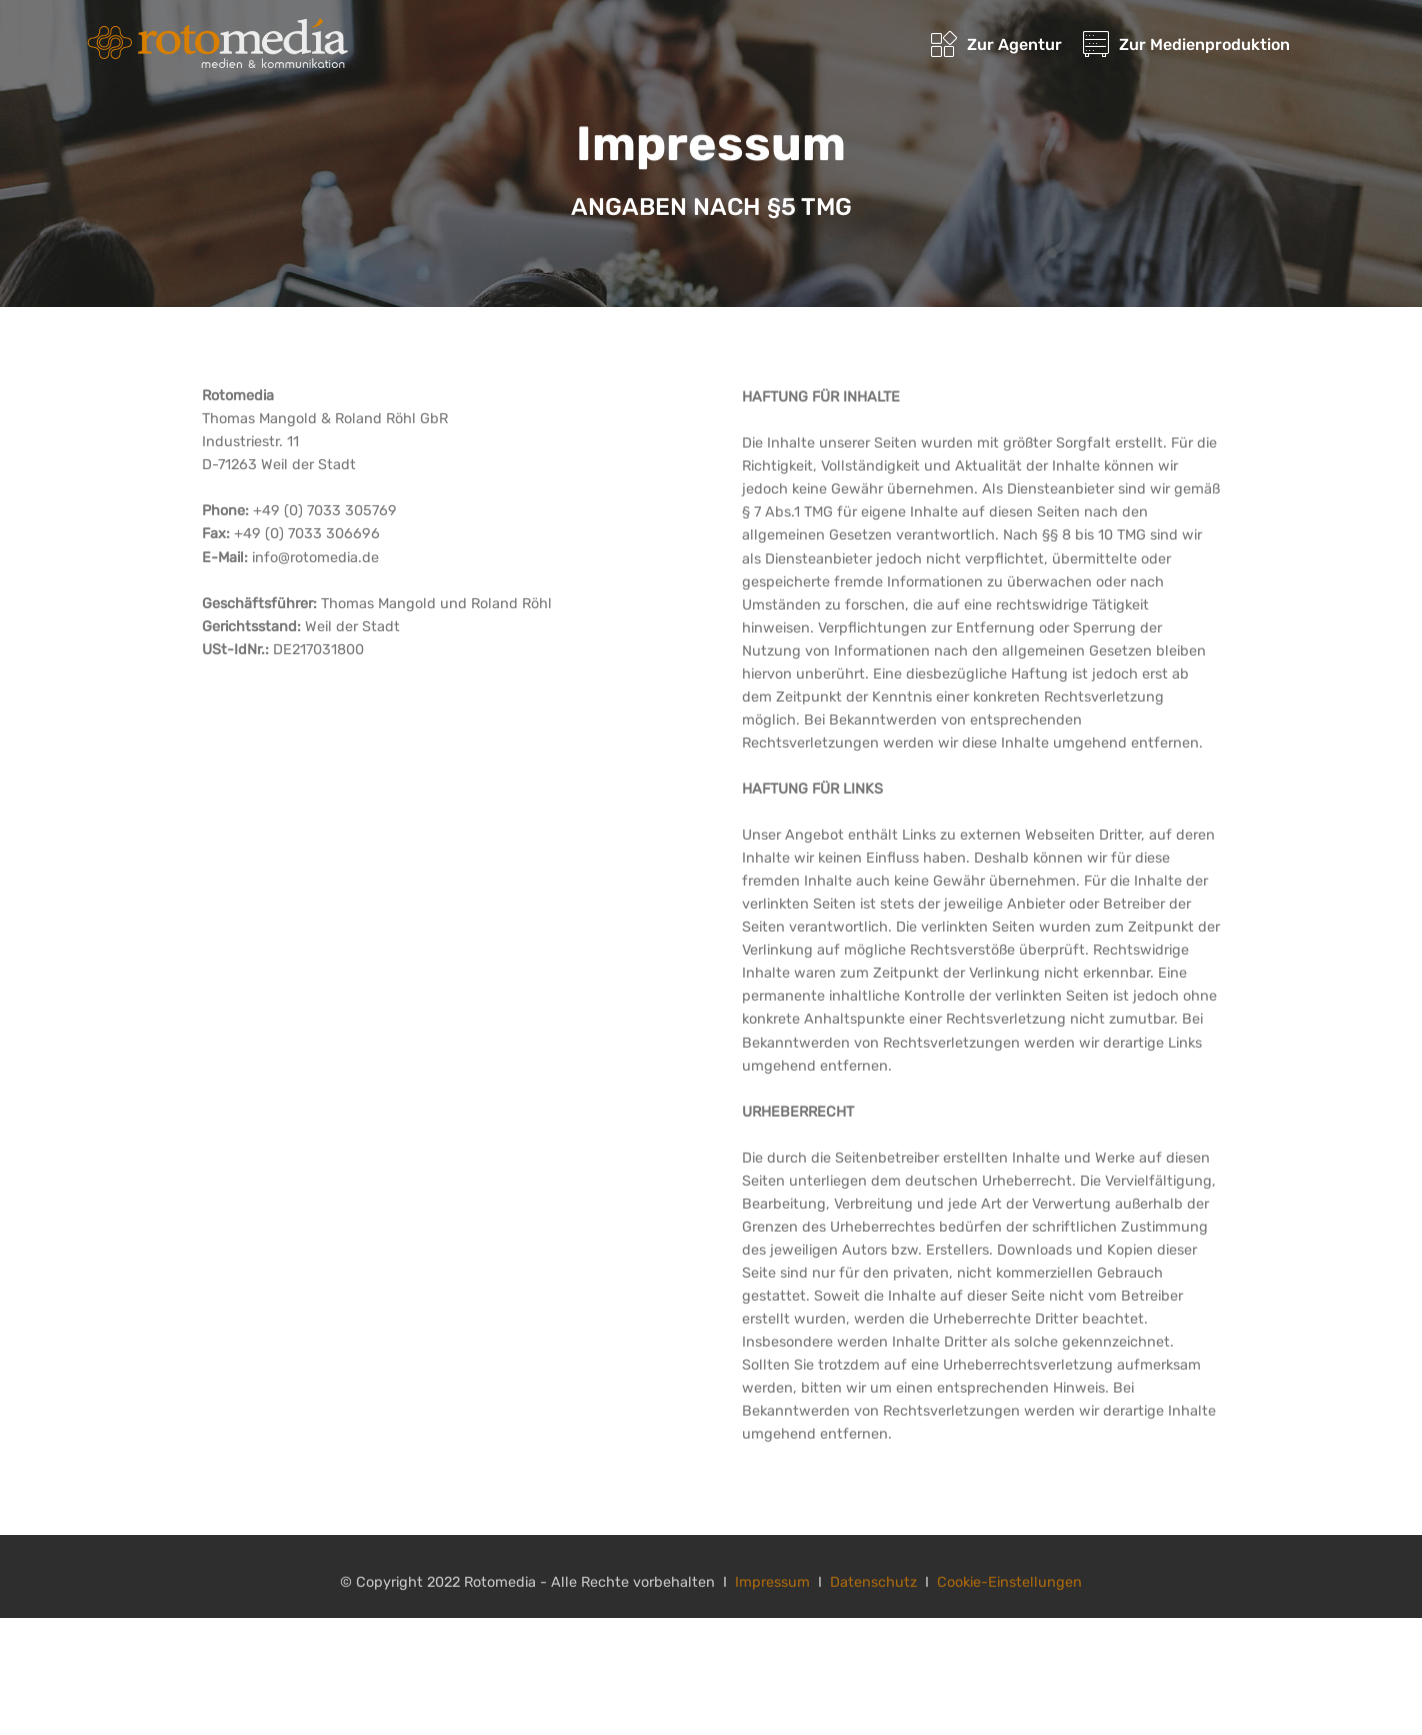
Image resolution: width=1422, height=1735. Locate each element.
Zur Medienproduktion (1186, 44)
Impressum (772, 1587)
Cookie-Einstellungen (1009, 1587)
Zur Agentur (996, 44)
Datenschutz (873, 1587)
